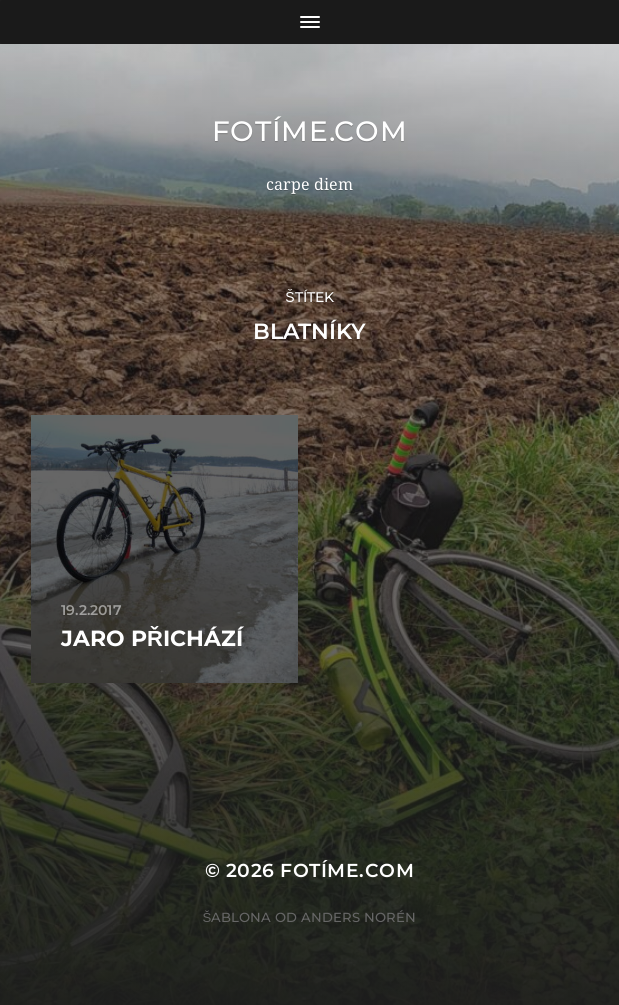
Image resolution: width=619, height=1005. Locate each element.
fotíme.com (310, 131)
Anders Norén (358, 917)
